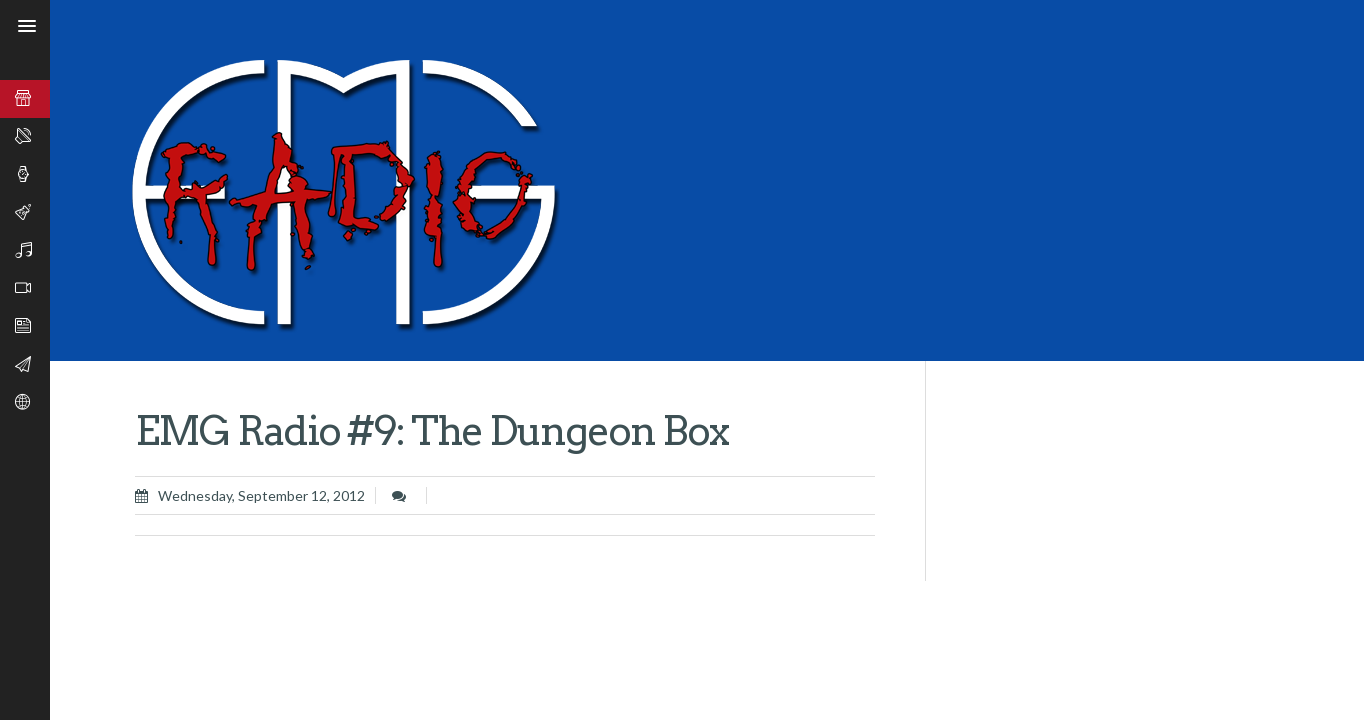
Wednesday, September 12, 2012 (261, 495)
